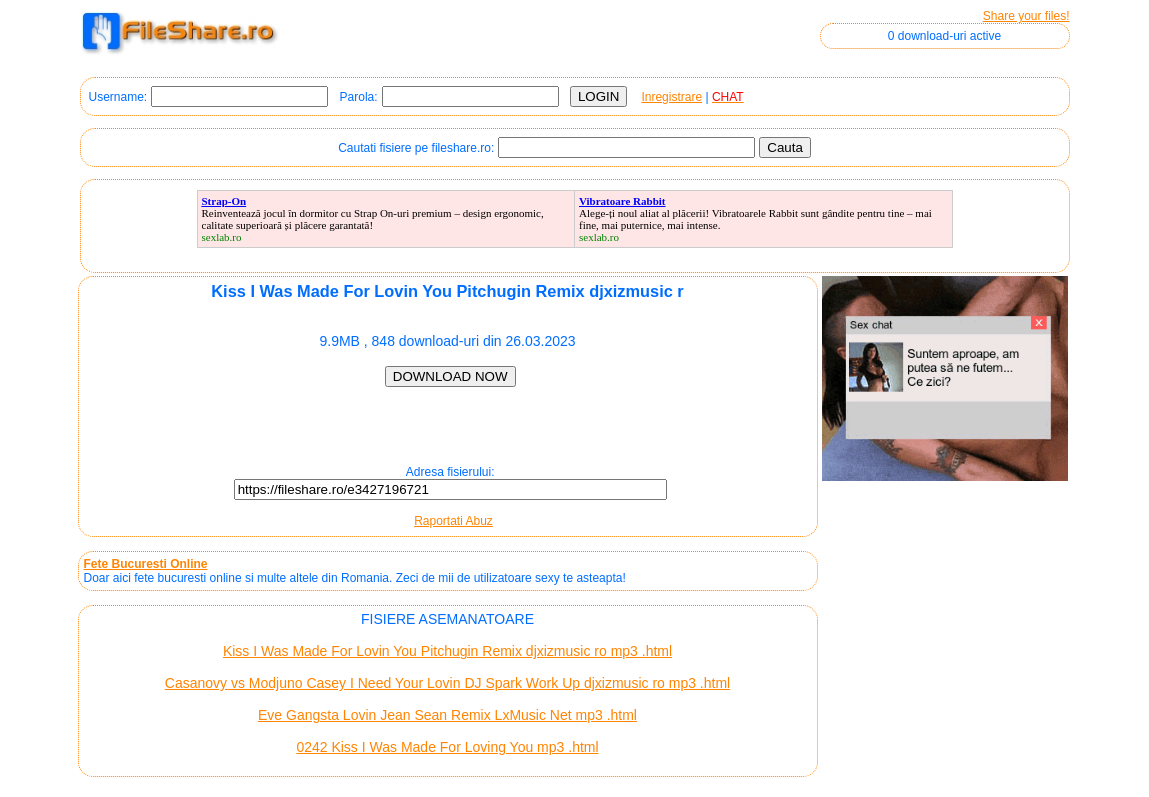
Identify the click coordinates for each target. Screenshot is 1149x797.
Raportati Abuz (453, 521)
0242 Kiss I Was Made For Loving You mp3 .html (447, 747)
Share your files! (1026, 16)
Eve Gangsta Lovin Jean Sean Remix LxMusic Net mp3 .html (447, 715)
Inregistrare (671, 97)
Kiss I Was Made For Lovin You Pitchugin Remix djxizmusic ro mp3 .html (447, 651)
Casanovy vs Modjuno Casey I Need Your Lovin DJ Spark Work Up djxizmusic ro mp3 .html (447, 683)
